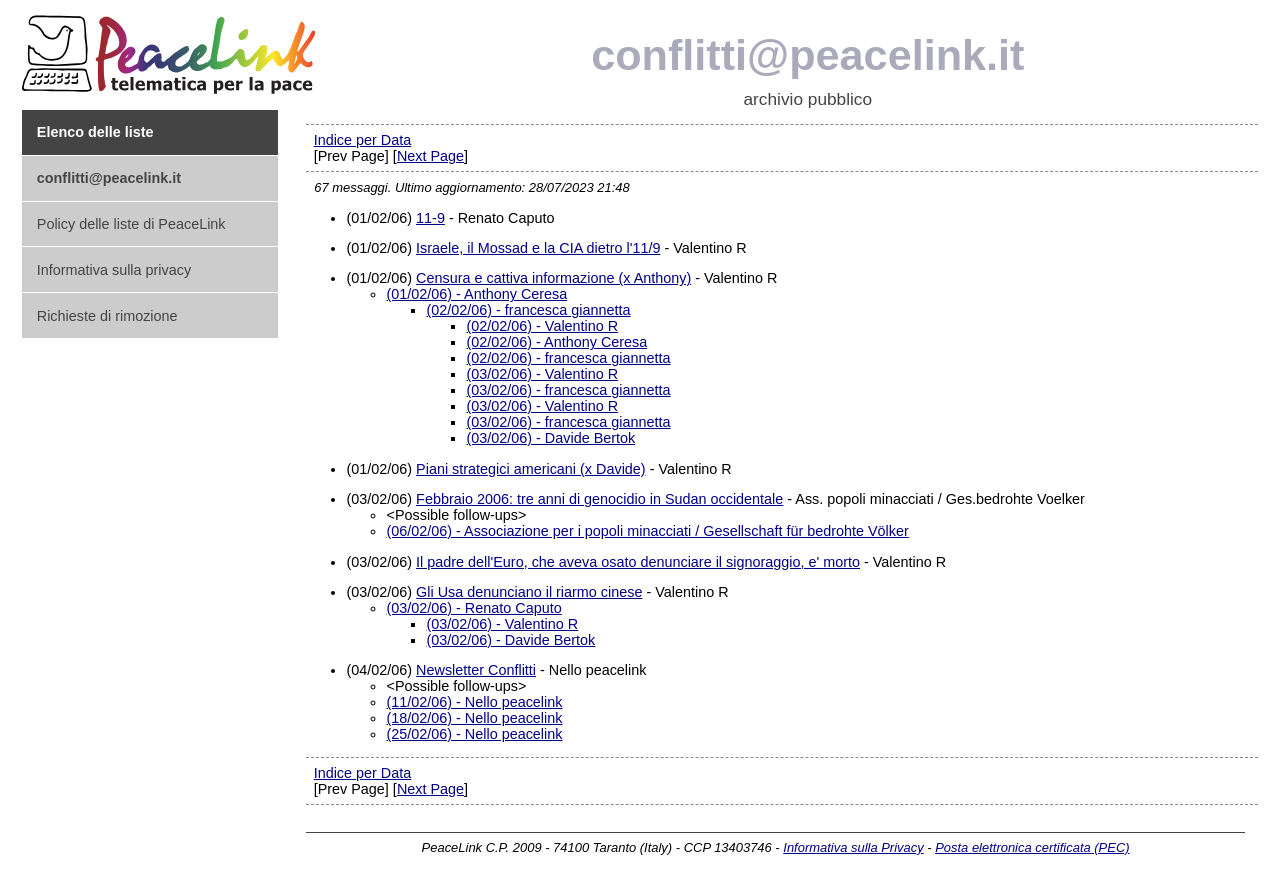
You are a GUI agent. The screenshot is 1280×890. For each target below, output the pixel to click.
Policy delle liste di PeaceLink (131, 224)
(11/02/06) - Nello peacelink (474, 702)
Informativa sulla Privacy (853, 847)
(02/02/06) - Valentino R (542, 326)
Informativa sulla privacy (114, 270)
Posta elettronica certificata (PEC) (1032, 847)
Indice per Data (363, 140)
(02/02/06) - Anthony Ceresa (556, 342)
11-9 (430, 218)
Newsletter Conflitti (476, 670)
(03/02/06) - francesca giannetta (568, 390)
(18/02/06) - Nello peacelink (474, 718)
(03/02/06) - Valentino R (542, 374)
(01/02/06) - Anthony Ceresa (476, 294)
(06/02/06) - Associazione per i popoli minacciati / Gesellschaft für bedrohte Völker (647, 531)
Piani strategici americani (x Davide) (531, 469)
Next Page (430, 156)
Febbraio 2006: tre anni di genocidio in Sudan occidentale (599, 499)
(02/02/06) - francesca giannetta (528, 310)
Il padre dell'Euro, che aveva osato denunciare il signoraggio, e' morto (638, 562)
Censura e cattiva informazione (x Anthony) (553, 278)
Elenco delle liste (95, 132)
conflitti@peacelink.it (807, 55)
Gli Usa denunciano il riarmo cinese (529, 592)
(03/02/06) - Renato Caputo (473, 608)
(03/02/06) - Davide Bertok (550, 438)
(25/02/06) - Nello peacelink (474, 734)
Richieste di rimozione (107, 316)
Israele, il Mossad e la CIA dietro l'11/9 (538, 248)
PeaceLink (172, 48)
